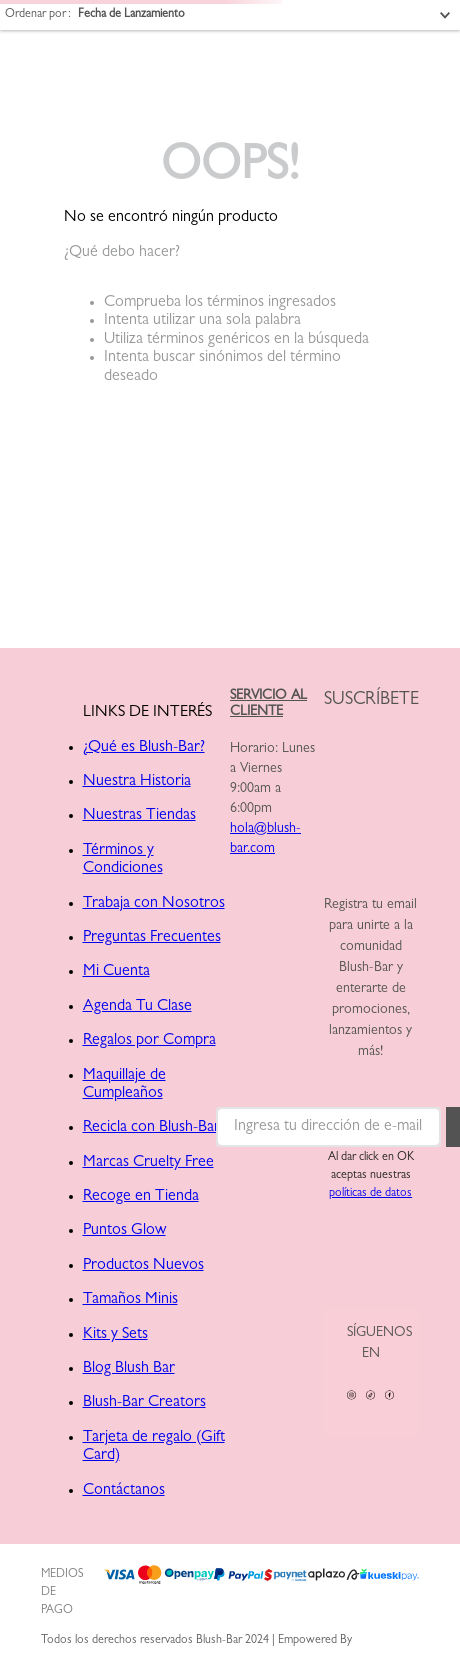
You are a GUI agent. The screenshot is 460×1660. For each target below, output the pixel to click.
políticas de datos (370, 1194)
